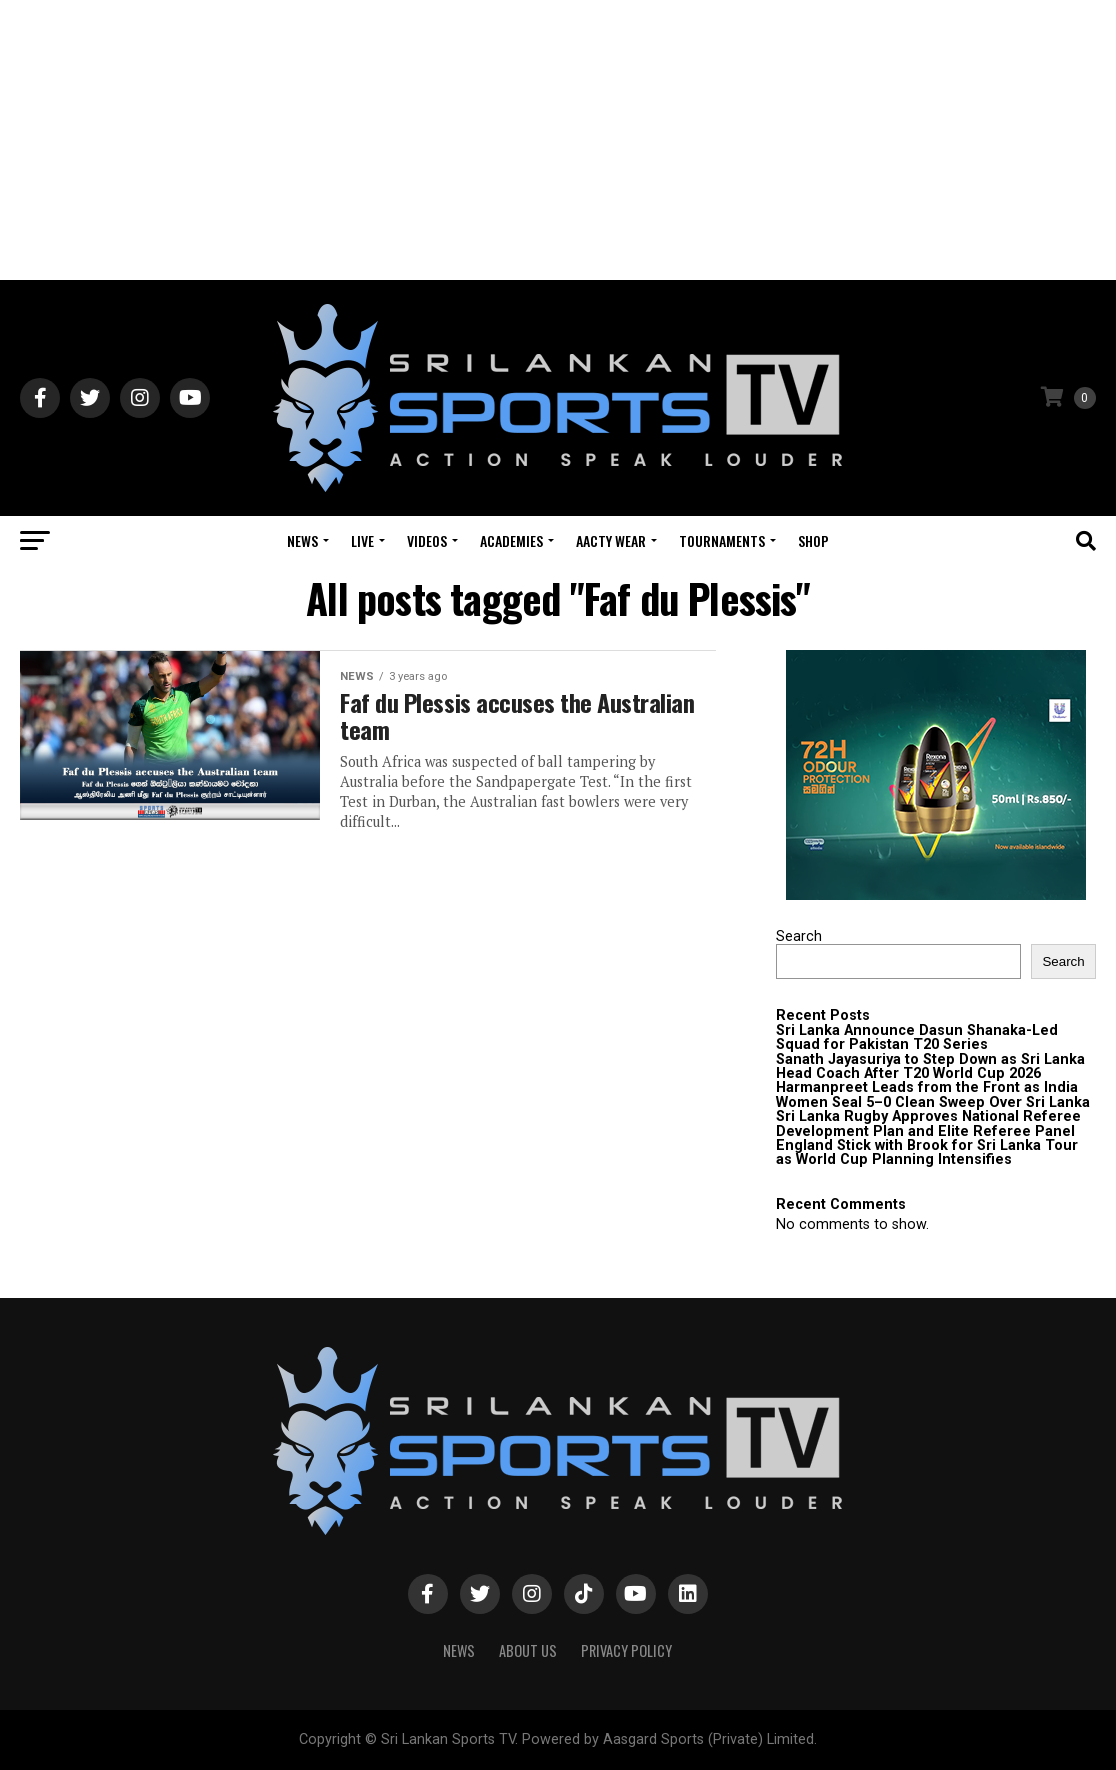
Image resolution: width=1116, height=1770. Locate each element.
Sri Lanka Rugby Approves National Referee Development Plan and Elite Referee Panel (928, 1123)
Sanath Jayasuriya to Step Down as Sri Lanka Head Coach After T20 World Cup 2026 (930, 1066)
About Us (528, 1650)
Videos (427, 540)
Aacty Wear (611, 540)
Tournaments (722, 540)
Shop (813, 540)
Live (362, 540)
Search (799, 936)
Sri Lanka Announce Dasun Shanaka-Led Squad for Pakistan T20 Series (917, 1037)
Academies (511, 540)
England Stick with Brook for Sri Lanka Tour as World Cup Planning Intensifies (927, 1152)
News (302, 540)
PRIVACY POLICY (626, 1650)
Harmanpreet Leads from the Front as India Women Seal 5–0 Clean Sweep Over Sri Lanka (933, 1094)
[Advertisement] (558, 140)
